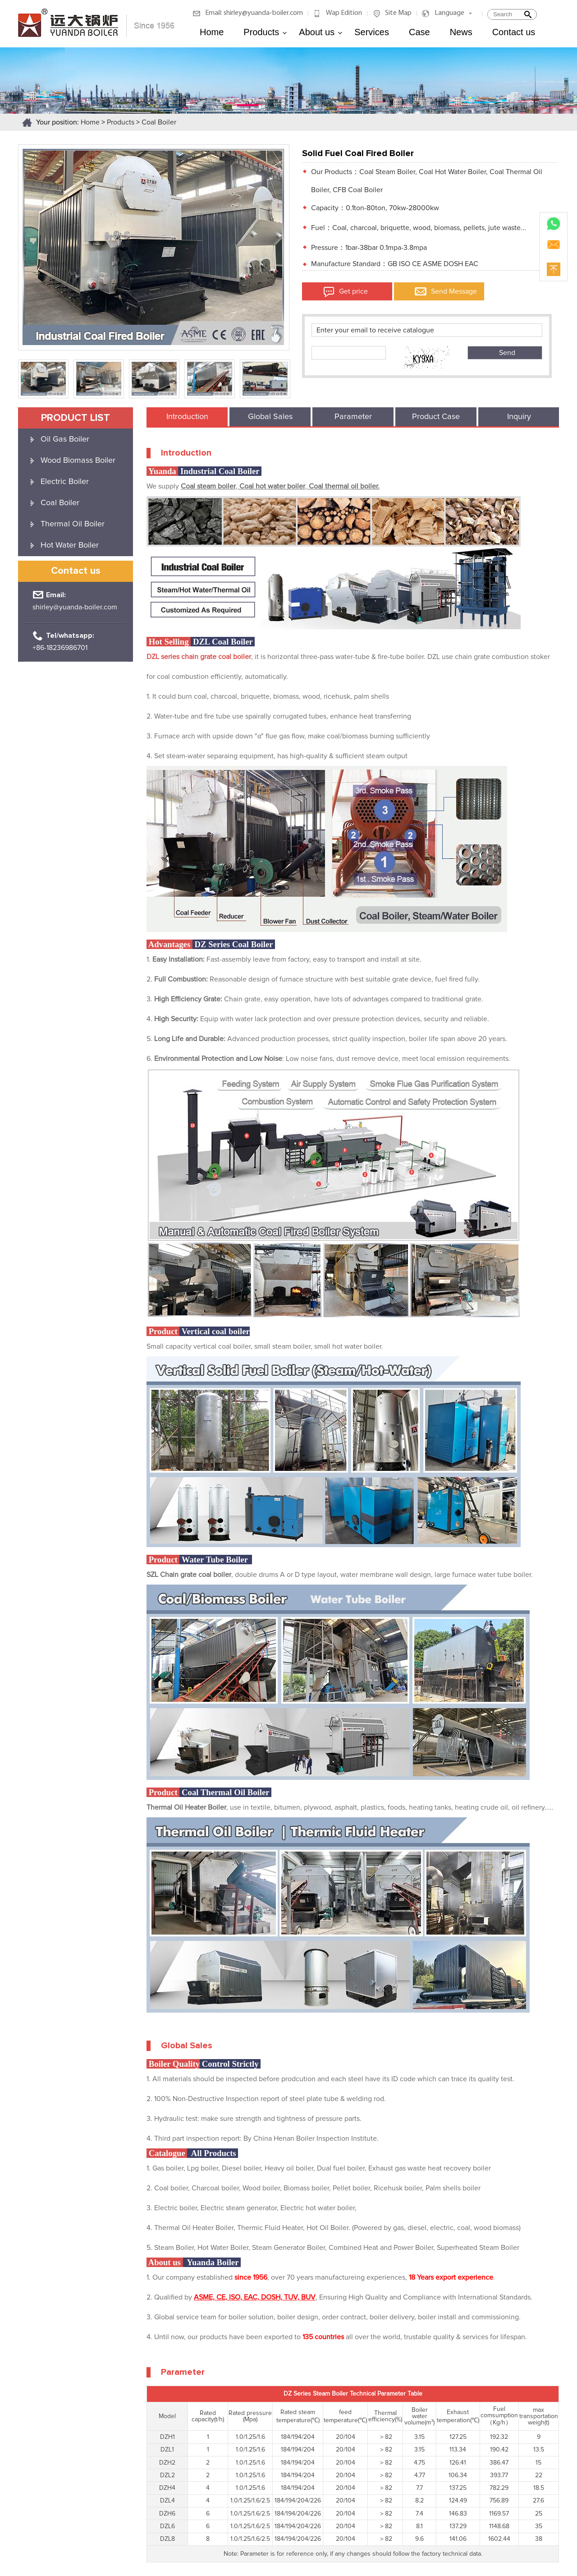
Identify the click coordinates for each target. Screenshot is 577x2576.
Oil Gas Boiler (65, 439)
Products (265, 32)
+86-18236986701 (59, 647)
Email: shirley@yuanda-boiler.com (254, 13)
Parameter (353, 417)
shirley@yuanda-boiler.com (74, 607)
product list (75, 418)
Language (449, 13)
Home (212, 32)
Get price (353, 291)
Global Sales (270, 417)
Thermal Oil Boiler (73, 524)
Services (371, 32)
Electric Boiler (65, 482)
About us (321, 32)
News (461, 32)
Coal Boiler (159, 122)
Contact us (514, 32)
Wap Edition (344, 13)
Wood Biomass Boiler (78, 460)
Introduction (187, 417)
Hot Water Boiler (70, 545)
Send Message (454, 291)
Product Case (436, 417)
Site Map (398, 13)
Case (419, 32)
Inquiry (519, 417)
